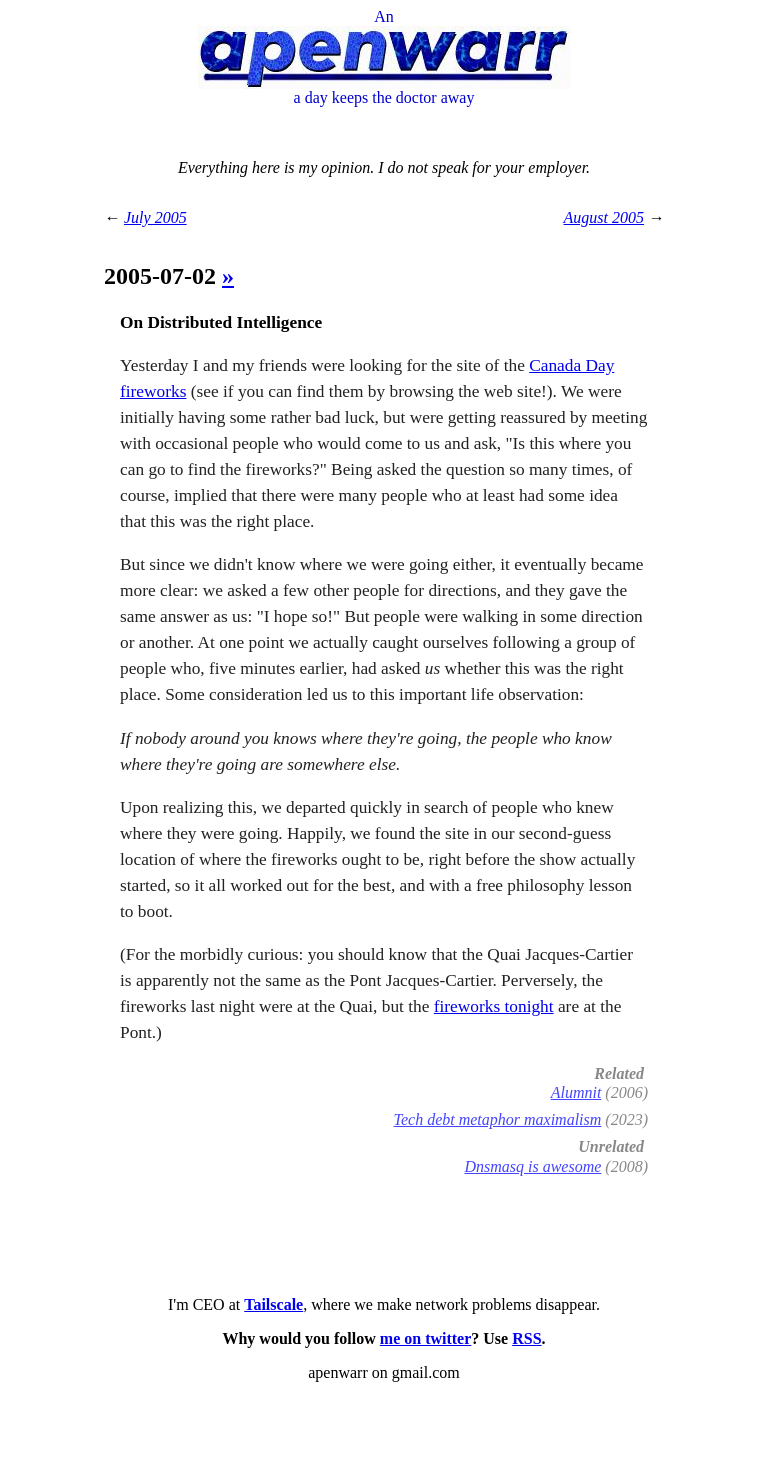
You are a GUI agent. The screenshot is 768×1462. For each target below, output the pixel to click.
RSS (526, 1338)
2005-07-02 (163, 276)
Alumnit (576, 1092)
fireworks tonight (494, 1006)
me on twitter (426, 1338)
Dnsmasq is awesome (532, 1166)
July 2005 (155, 217)
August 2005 (604, 217)
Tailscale (273, 1304)
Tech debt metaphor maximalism (498, 1119)
